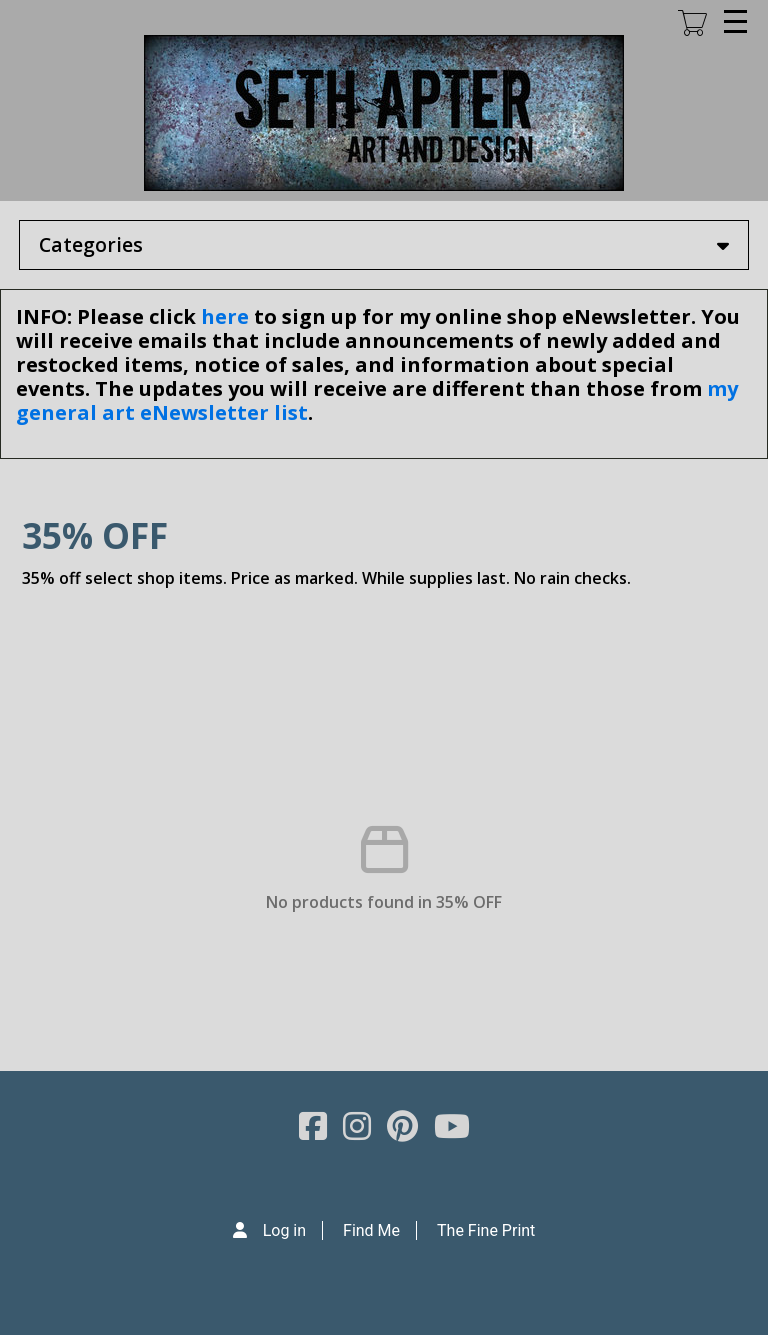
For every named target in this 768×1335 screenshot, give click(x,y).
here (225, 316)
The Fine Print (486, 1230)
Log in (284, 1230)
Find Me (371, 1230)
